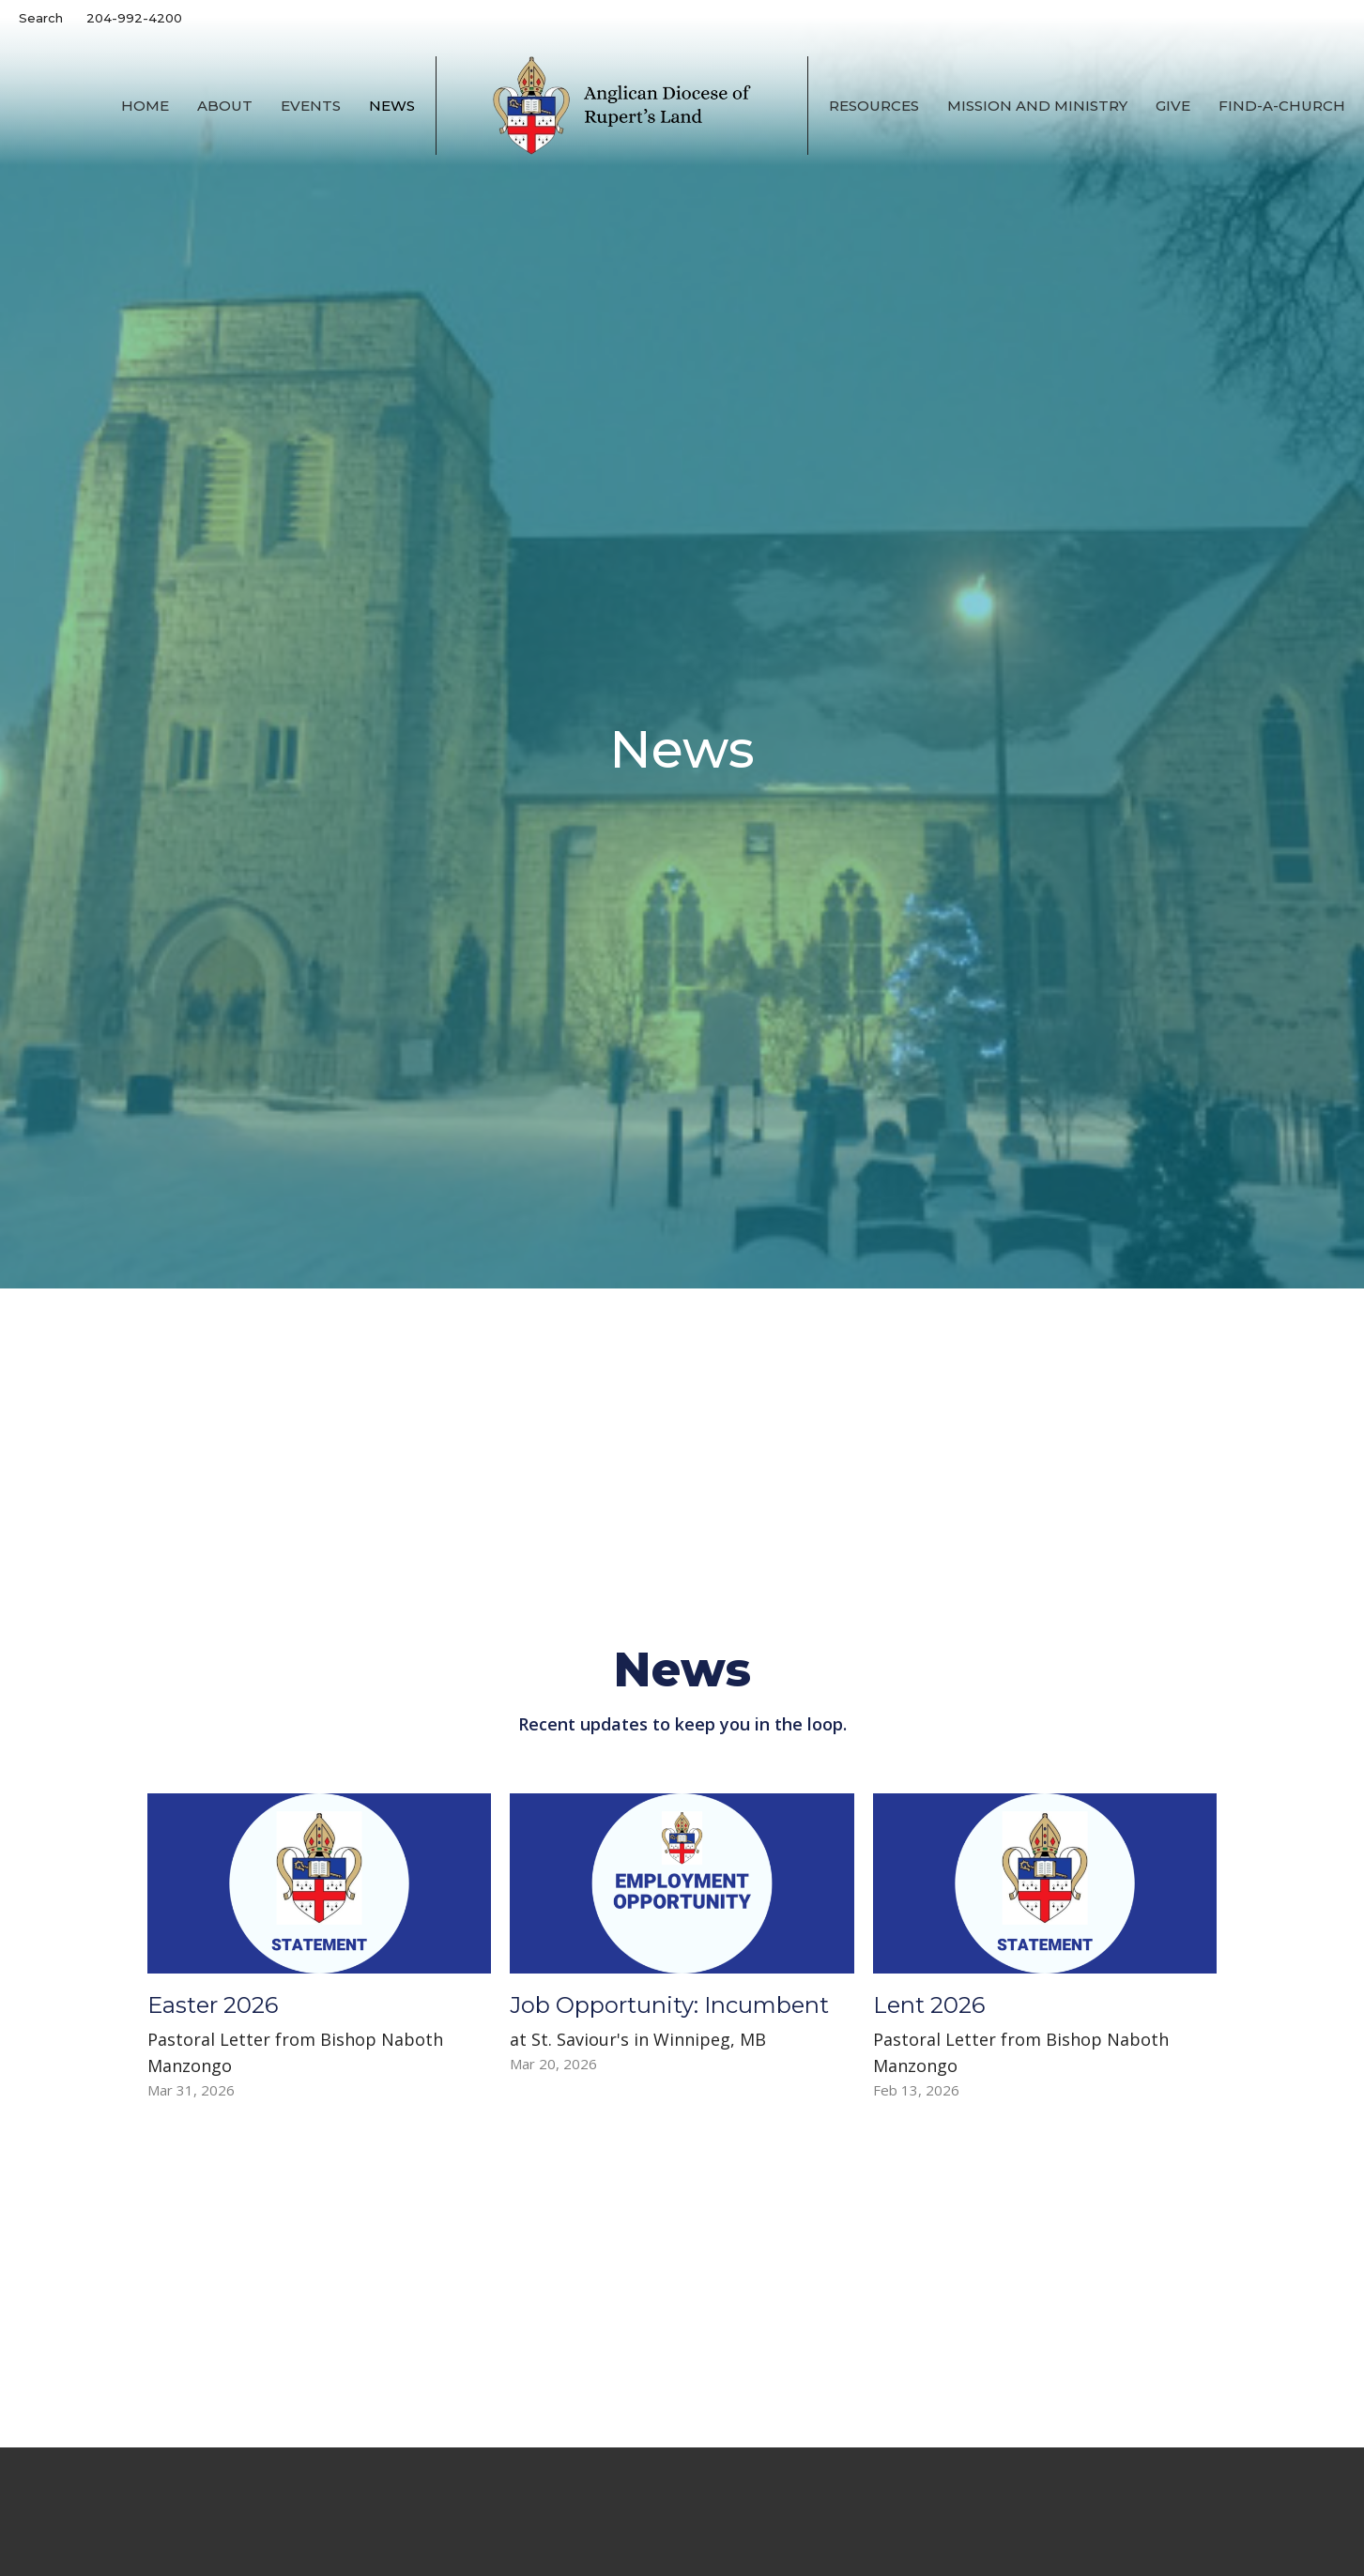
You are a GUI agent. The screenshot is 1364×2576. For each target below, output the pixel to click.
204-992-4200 (134, 17)
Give (1173, 105)
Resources (874, 105)
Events (311, 105)
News (392, 105)
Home (145, 105)
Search (41, 17)
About (225, 105)
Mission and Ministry (1037, 105)
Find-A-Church (1281, 105)
